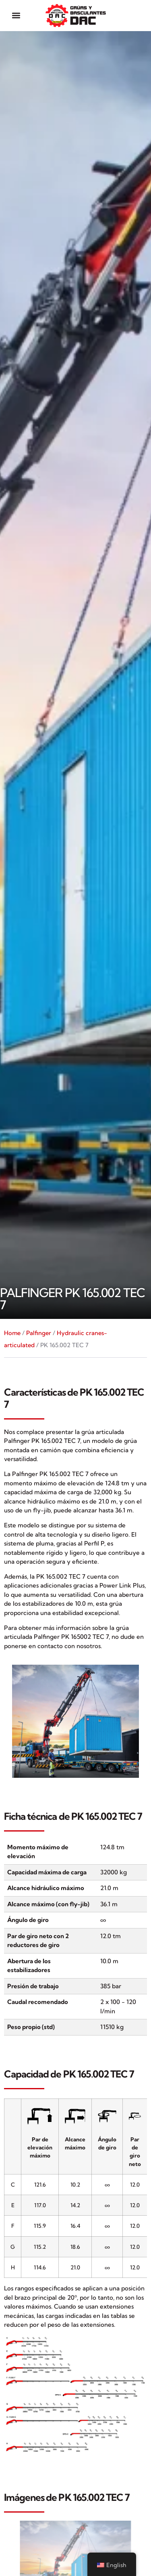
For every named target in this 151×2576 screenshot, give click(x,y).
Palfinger (38, 1333)
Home (12, 1333)
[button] (16, 15)
